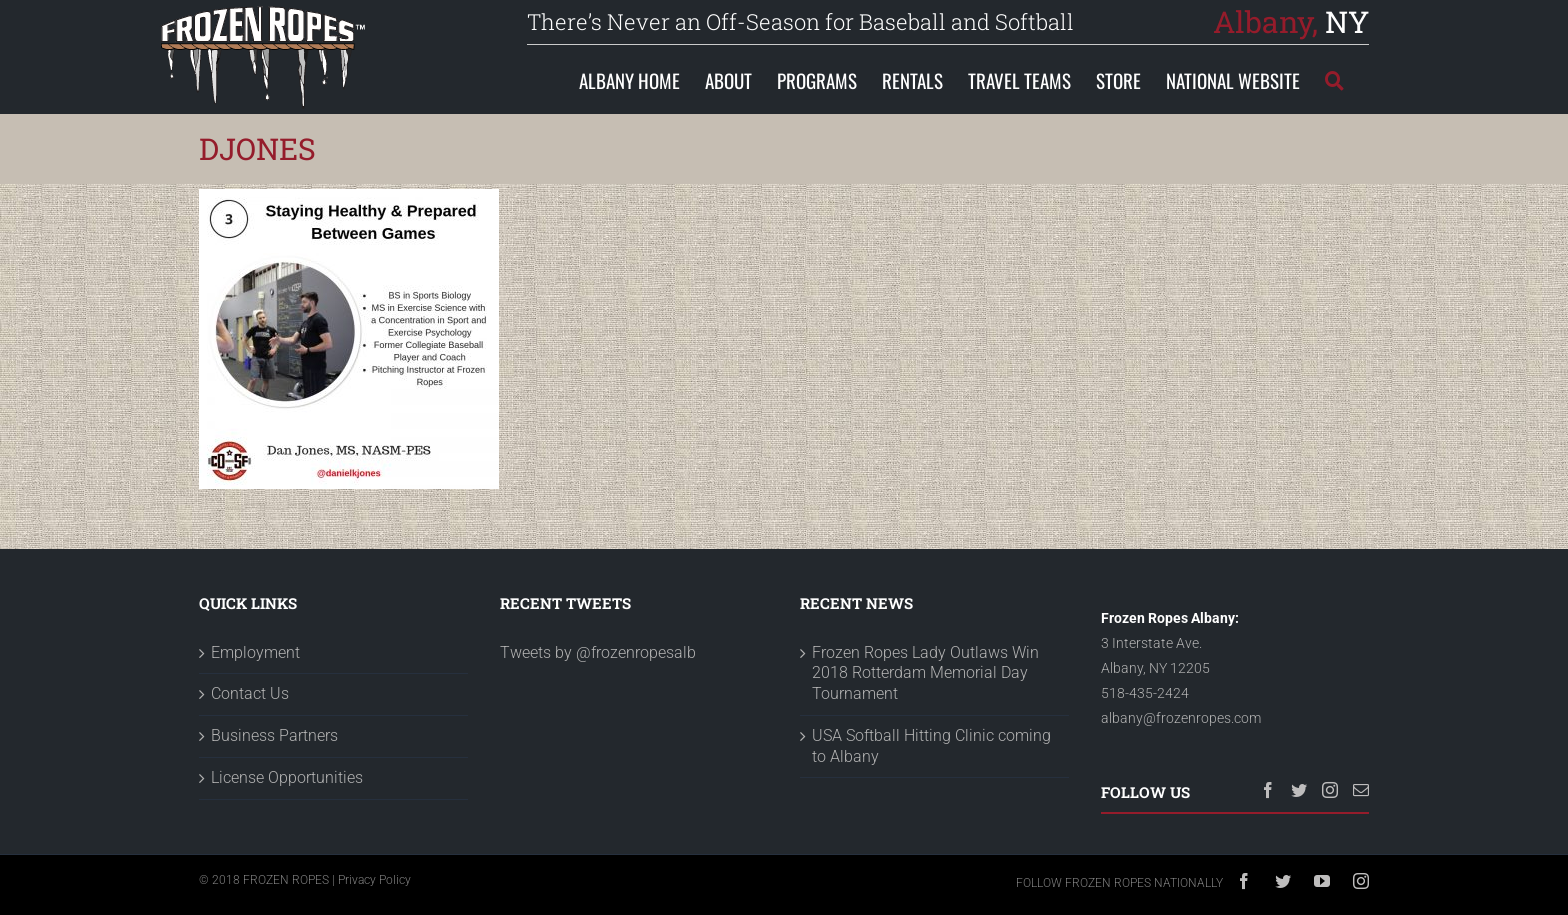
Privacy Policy (374, 880)
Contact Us (250, 693)
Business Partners (274, 735)
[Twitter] (1299, 790)
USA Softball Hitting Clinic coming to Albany (931, 746)
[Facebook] (1268, 790)
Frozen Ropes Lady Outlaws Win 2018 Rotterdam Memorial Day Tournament (925, 673)
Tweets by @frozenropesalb (598, 652)
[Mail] (1361, 790)
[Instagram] (1330, 790)
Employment (255, 652)
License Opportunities (287, 777)
